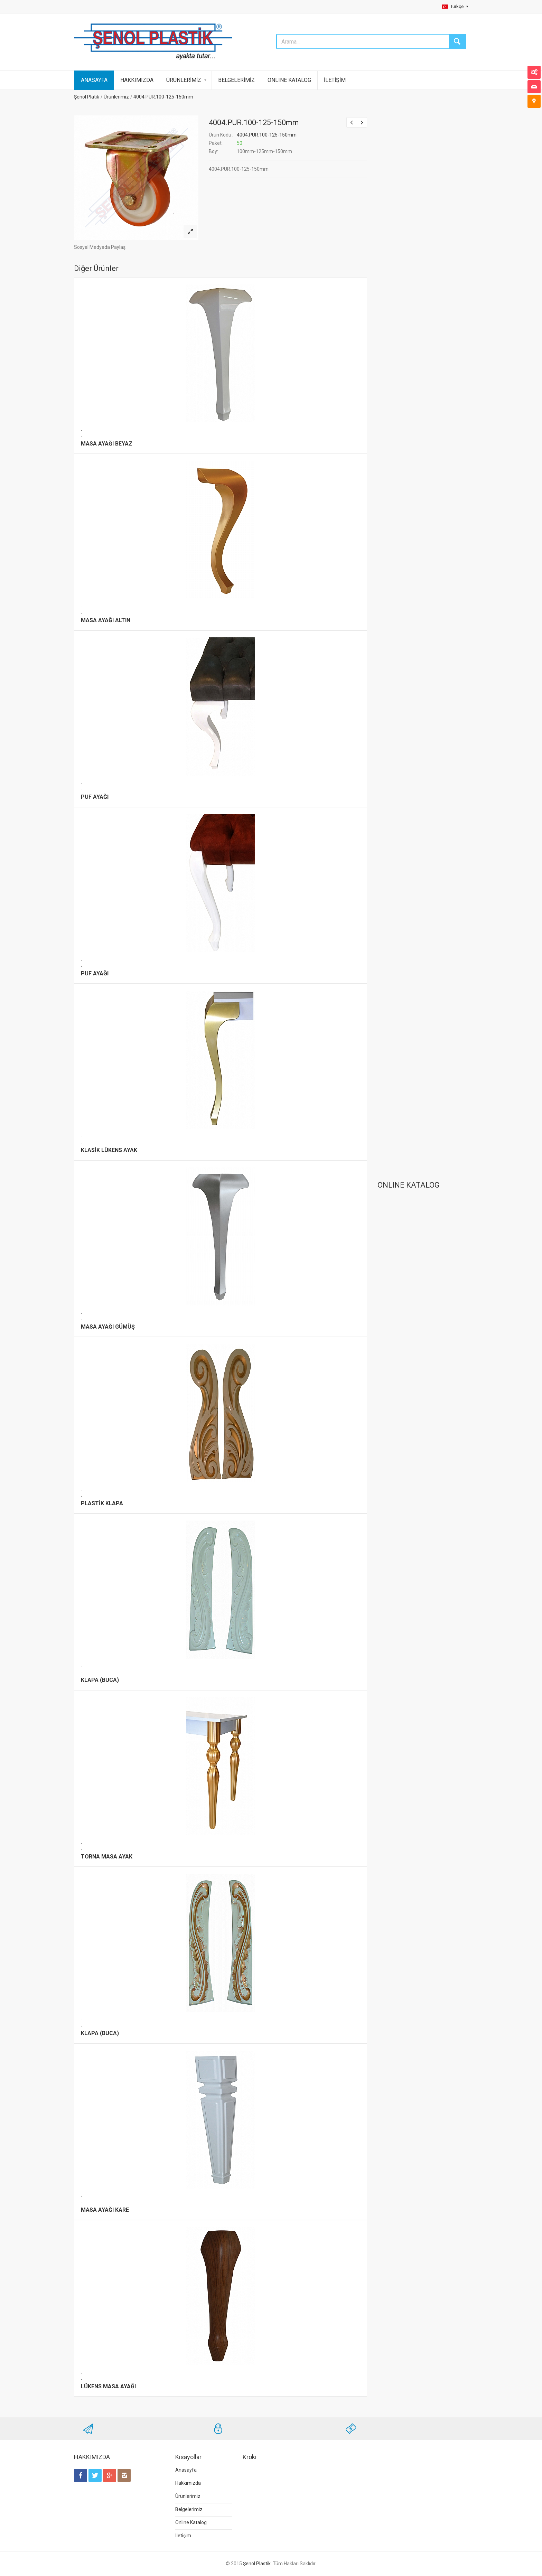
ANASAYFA (94, 80)
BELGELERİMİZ (236, 80)
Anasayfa (186, 2470)
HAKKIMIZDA (136, 80)
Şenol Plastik (257, 2563)
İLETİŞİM (335, 80)
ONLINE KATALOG (289, 80)
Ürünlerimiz (116, 97)
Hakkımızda (188, 2483)
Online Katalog (191, 2522)
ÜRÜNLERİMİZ (183, 80)
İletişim (183, 2535)
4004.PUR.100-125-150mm (163, 97)
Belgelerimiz (189, 2509)
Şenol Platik (86, 97)
